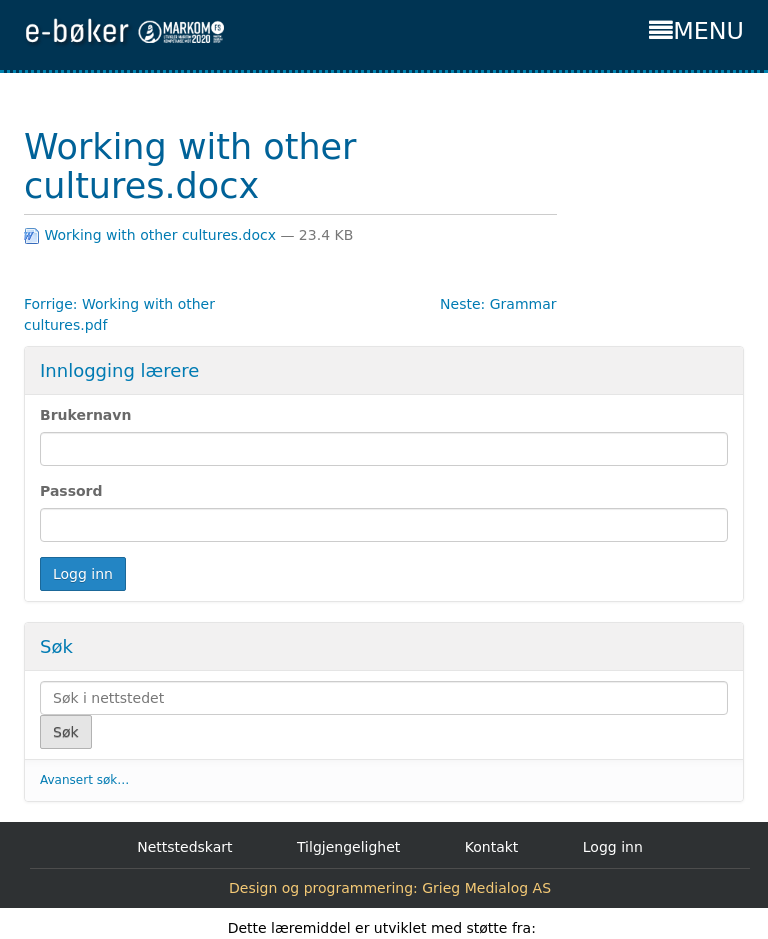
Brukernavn (85, 415)
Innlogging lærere (119, 370)
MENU (696, 31)
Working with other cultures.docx (152, 235)
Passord (71, 491)
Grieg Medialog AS (486, 888)
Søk (56, 646)
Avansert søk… (84, 780)
